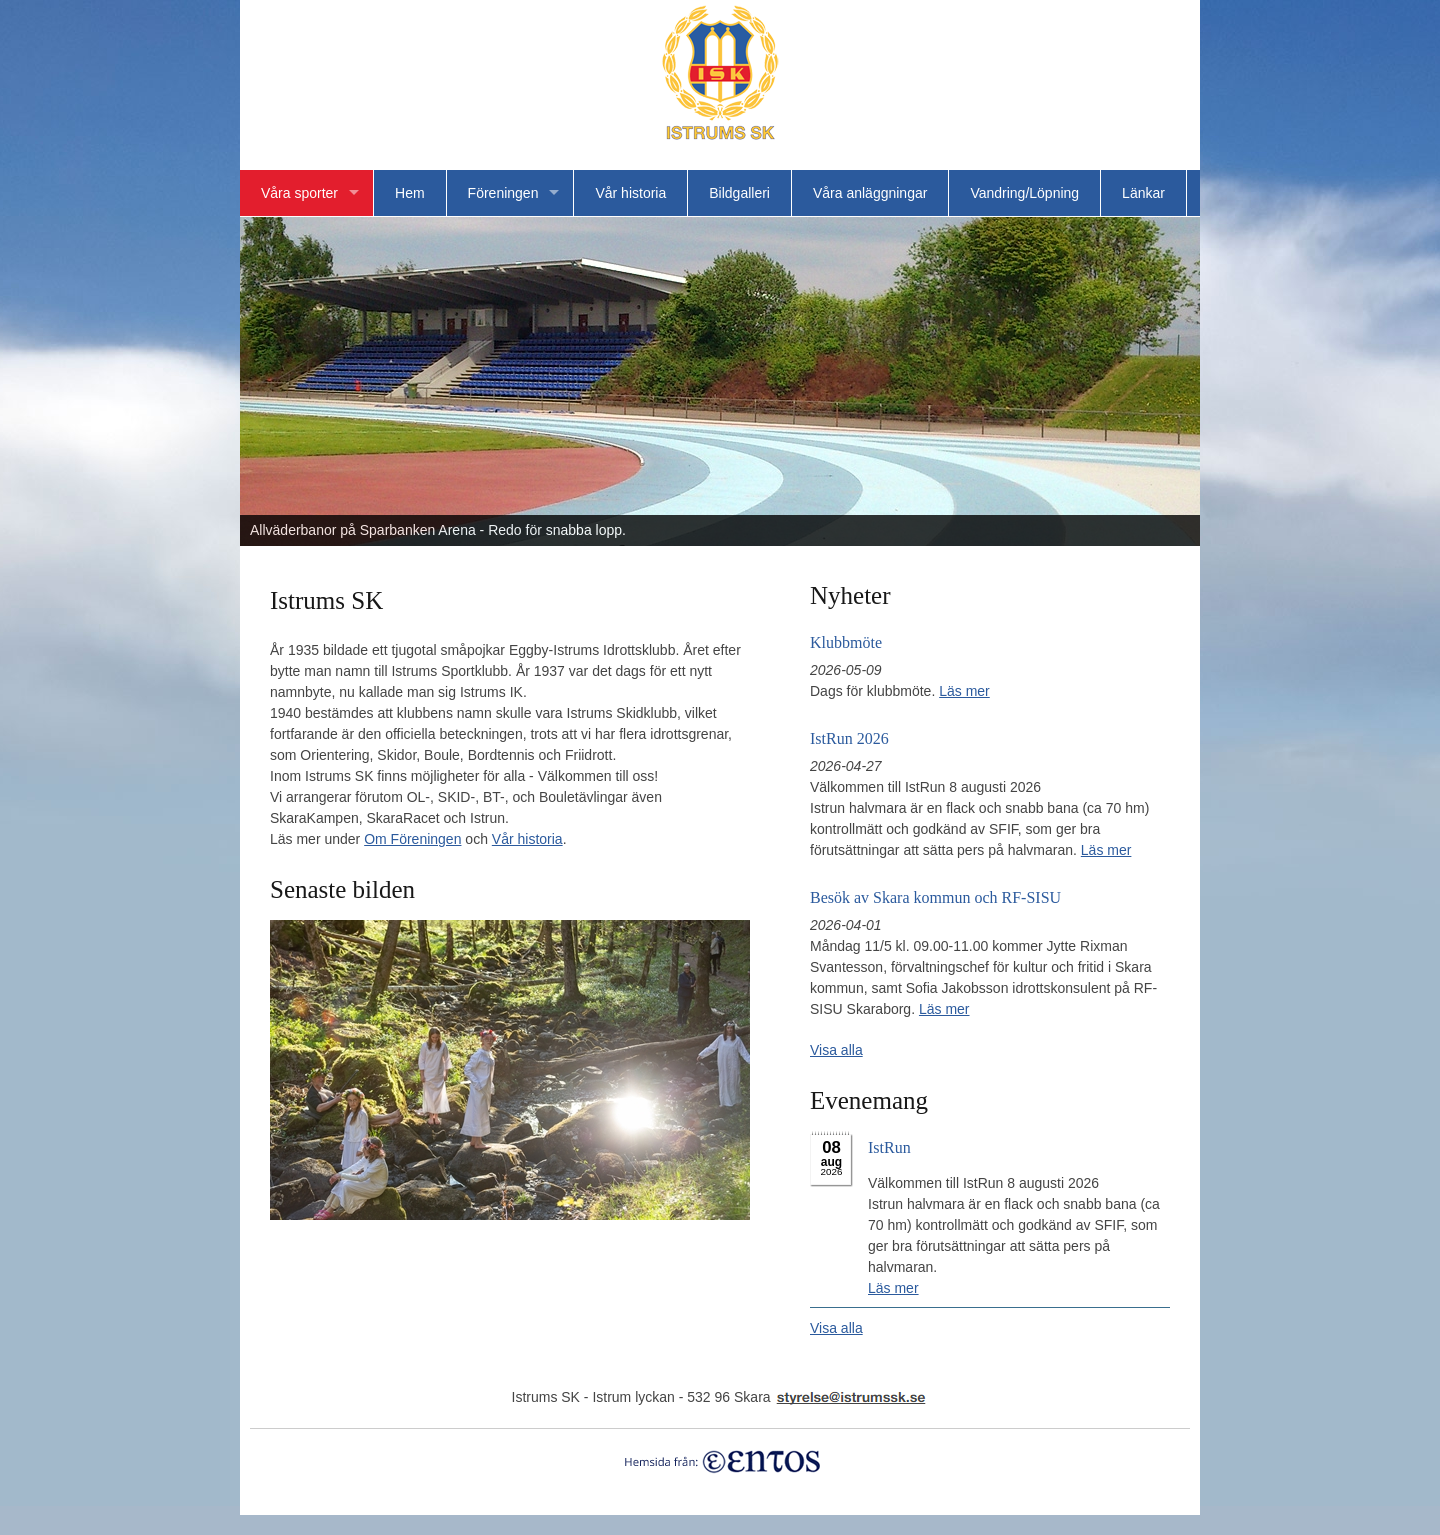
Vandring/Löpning (1024, 193)
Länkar (1143, 193)
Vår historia (630, 193)
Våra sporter (299, 193)
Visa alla (836, 1050)
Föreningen (503, 193)
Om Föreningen (412, 839)
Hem (410, 193)
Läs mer (964, 691)
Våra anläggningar (870, 193)
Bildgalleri (739, 193)
